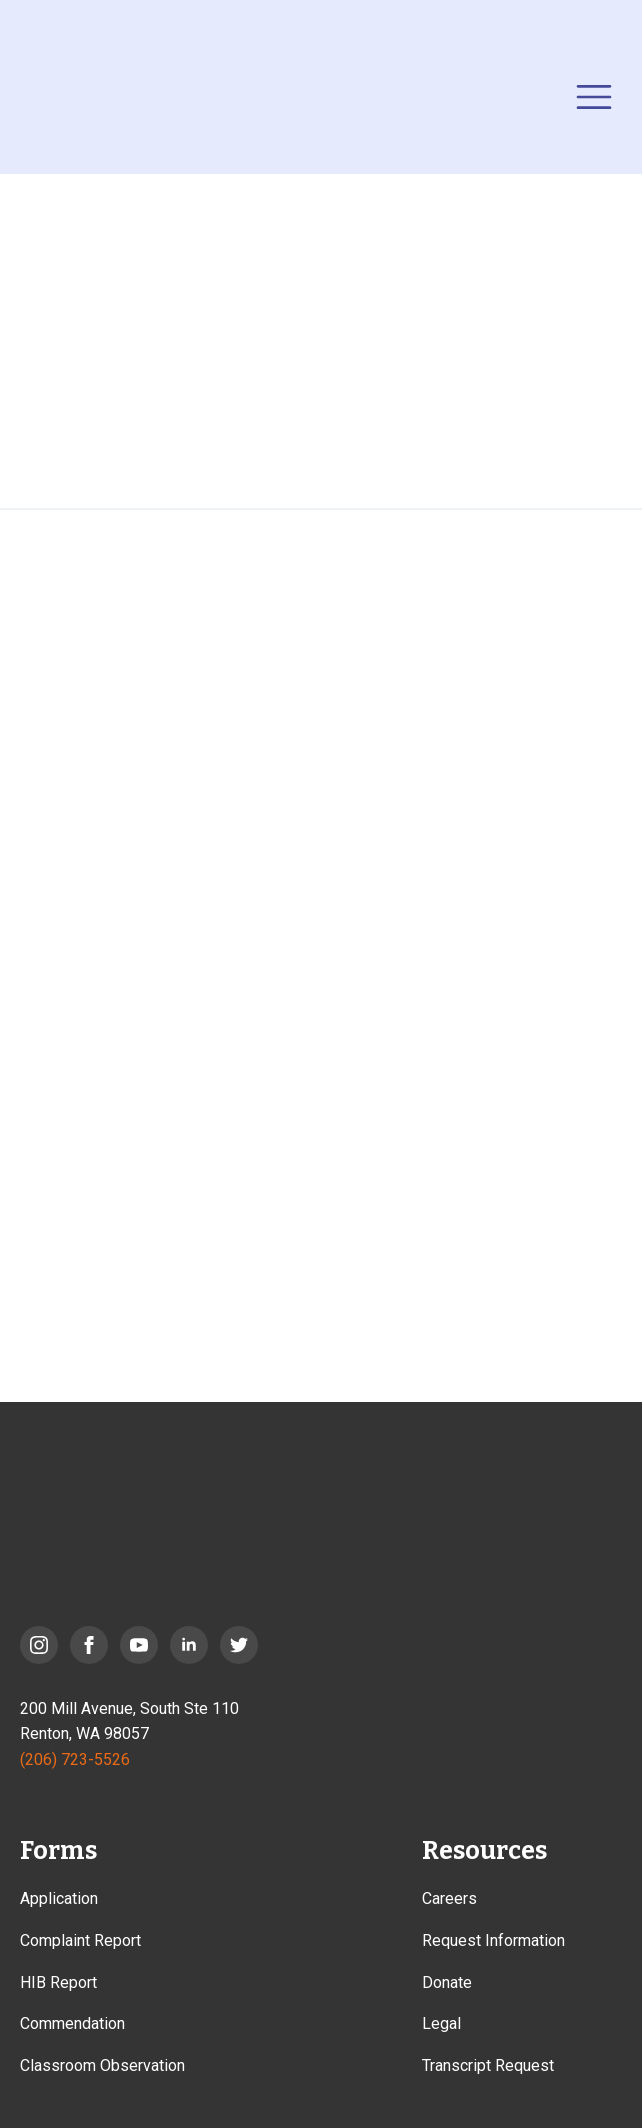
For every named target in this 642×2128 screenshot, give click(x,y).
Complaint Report (80, 1940)
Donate (447, 1982)
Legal (441, 2023)
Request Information (493, 1940)
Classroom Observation (102, 2065)
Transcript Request (488, 2065)
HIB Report (58, 1982)
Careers (449, 1898)
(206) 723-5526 (75, 1759)
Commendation (72, 2023)
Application (59, 1898)
